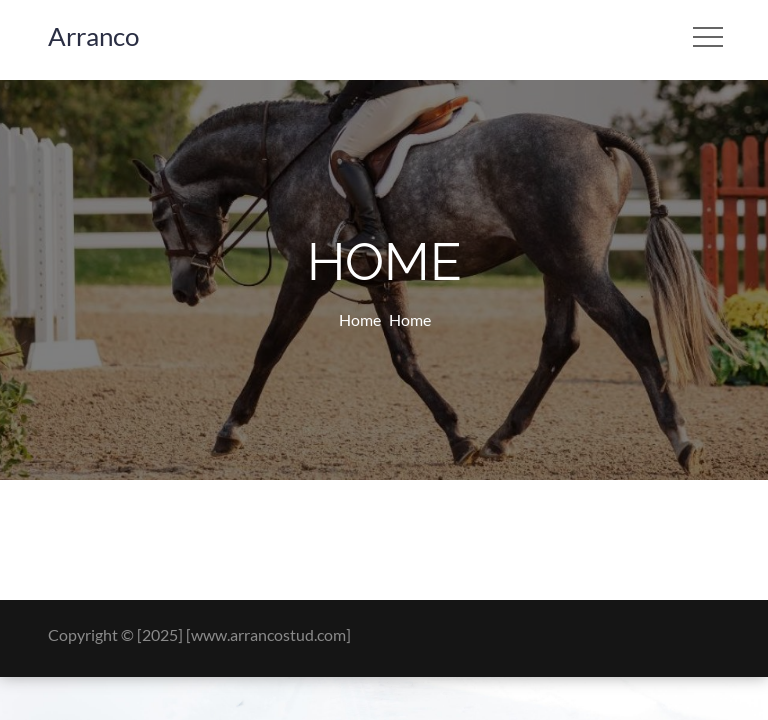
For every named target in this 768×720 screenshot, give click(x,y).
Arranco (93, 36)
